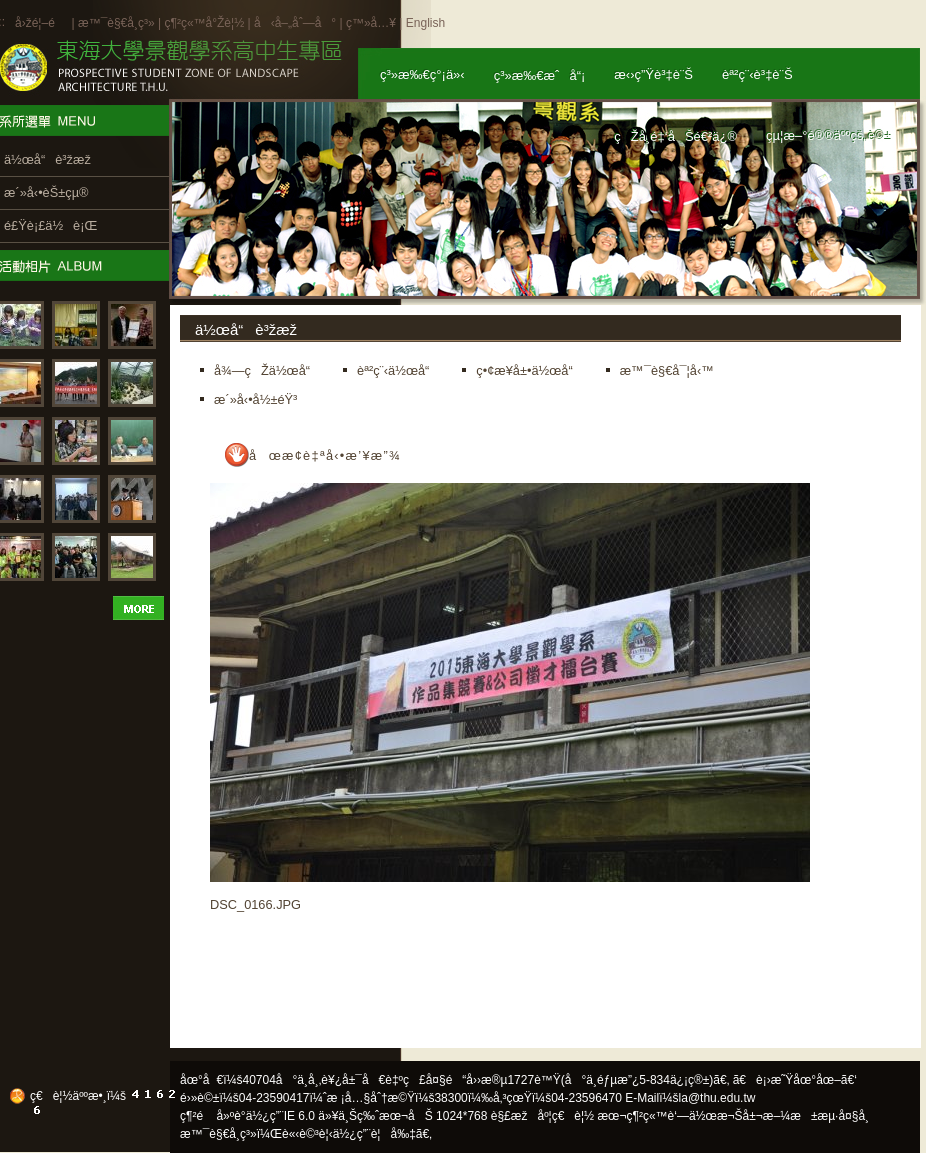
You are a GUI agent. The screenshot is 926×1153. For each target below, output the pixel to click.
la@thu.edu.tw (717, 1098)
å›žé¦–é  (41, 23)
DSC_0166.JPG (255, 904)
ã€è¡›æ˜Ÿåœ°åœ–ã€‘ (795, 1080)
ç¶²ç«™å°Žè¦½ (204, 23)
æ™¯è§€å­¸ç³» (118, 23)
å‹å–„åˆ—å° (295, 23)
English (425, 23)
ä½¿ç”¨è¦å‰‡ (374, 1134)
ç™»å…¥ (371, 23)
